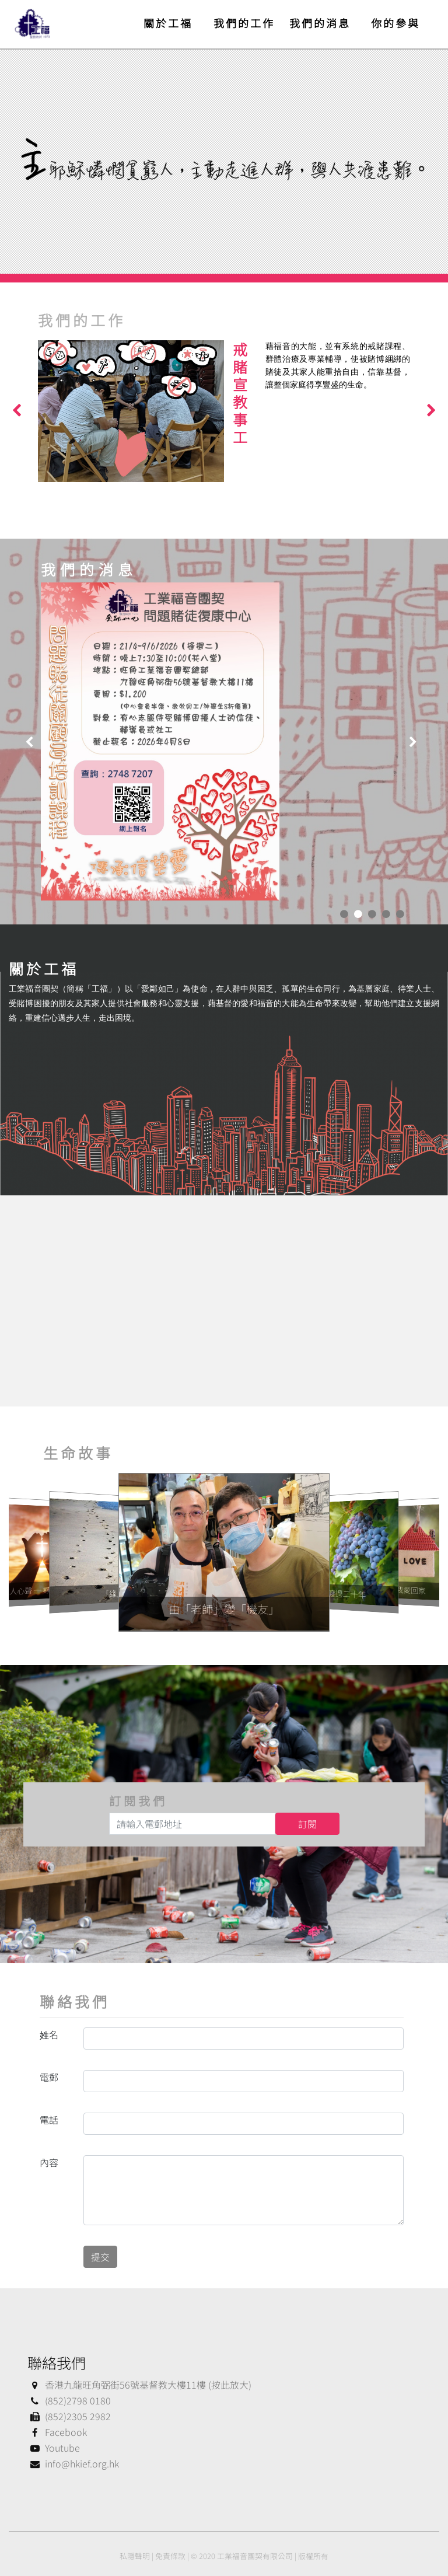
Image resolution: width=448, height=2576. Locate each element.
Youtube (53, 2448)
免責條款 (170, 2555)
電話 (49, 2120)
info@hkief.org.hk (73, 2463)
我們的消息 (320, 23)
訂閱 (307, 1824)
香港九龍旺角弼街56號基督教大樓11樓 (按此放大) (139, 2385)
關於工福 (168, 23)
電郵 (49, 2077)
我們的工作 (244, 23)
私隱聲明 (135, 2555)
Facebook (57, 2432)
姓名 (49, 2034)
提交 (100, 2257)
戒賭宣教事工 (240, 392)
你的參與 (395, 23)
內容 (49, 2162)
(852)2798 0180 (69, 2400)
